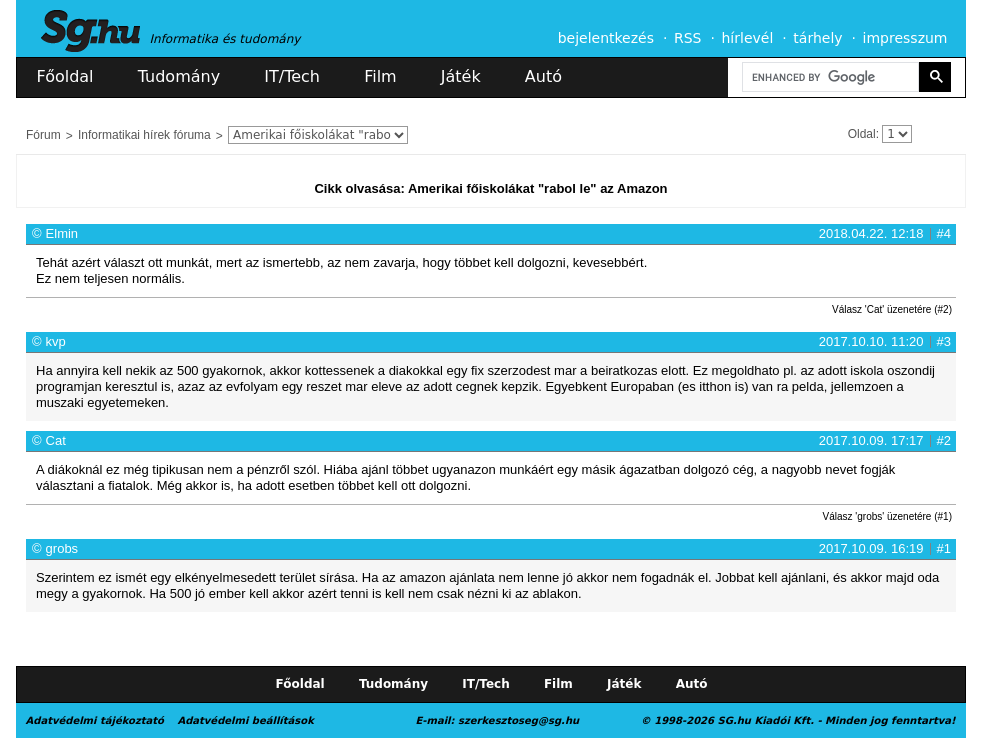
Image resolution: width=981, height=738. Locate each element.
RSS (688, 38)
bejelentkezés (606, 38)
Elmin (62, 233)
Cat (56, 440)
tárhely (817, 38)
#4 (944, 233)
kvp (56, 341)
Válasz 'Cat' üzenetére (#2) (892, 309)
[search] (829, 77)
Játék (461, 76)
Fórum (43, 135)
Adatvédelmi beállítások (245, 720)
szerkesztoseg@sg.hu (518, 720)
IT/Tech (292, 76)
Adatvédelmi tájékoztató (95, 720)
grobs (62, 548)
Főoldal (65, 76)
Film (380, 76)
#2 (944, 440)
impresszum (905, 38)
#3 (944, 341)
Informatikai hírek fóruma (144, 135)
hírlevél (748, 38)
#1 (944, 548)
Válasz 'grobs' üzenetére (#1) (887, 516)
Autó (543, 76)
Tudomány (179, 76)
